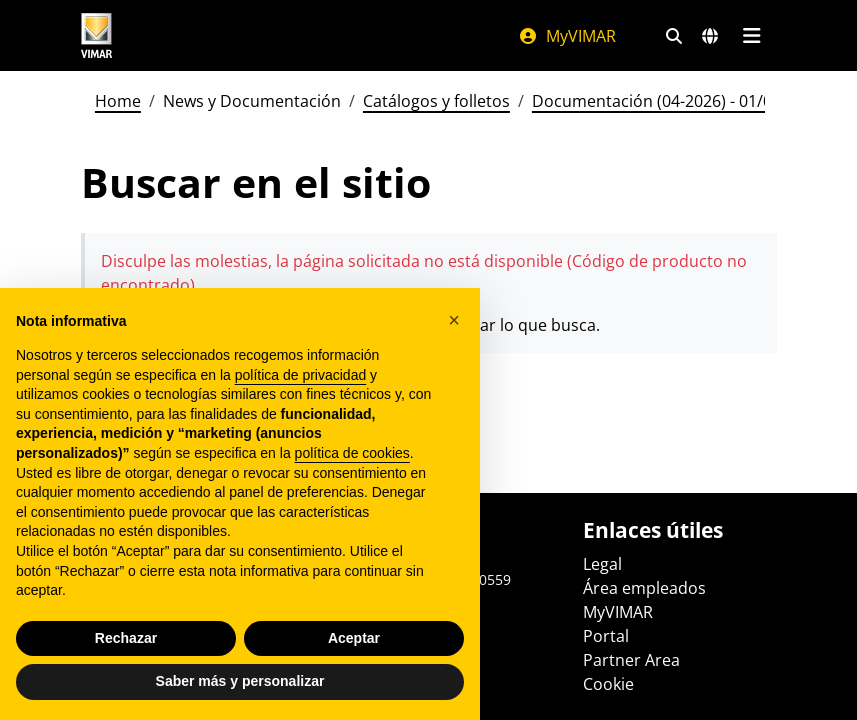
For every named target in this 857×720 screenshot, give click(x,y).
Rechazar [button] (126, 638)
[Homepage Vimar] (97, 35)
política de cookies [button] (352, 453)
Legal (602, 564)
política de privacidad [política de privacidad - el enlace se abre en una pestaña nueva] (301, 375)
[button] (454, 320)
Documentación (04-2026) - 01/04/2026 (677, 101)
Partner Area (631, 660)
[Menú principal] (752, 36)
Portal (606, 636)
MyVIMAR (567, 36)
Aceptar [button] (354, 638)
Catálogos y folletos (436, 101)
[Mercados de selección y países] (710, 36)
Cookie (608, 684)
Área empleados (644, 588)
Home (118, 101)
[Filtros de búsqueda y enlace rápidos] (674, 36)
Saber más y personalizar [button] (240, 681)
